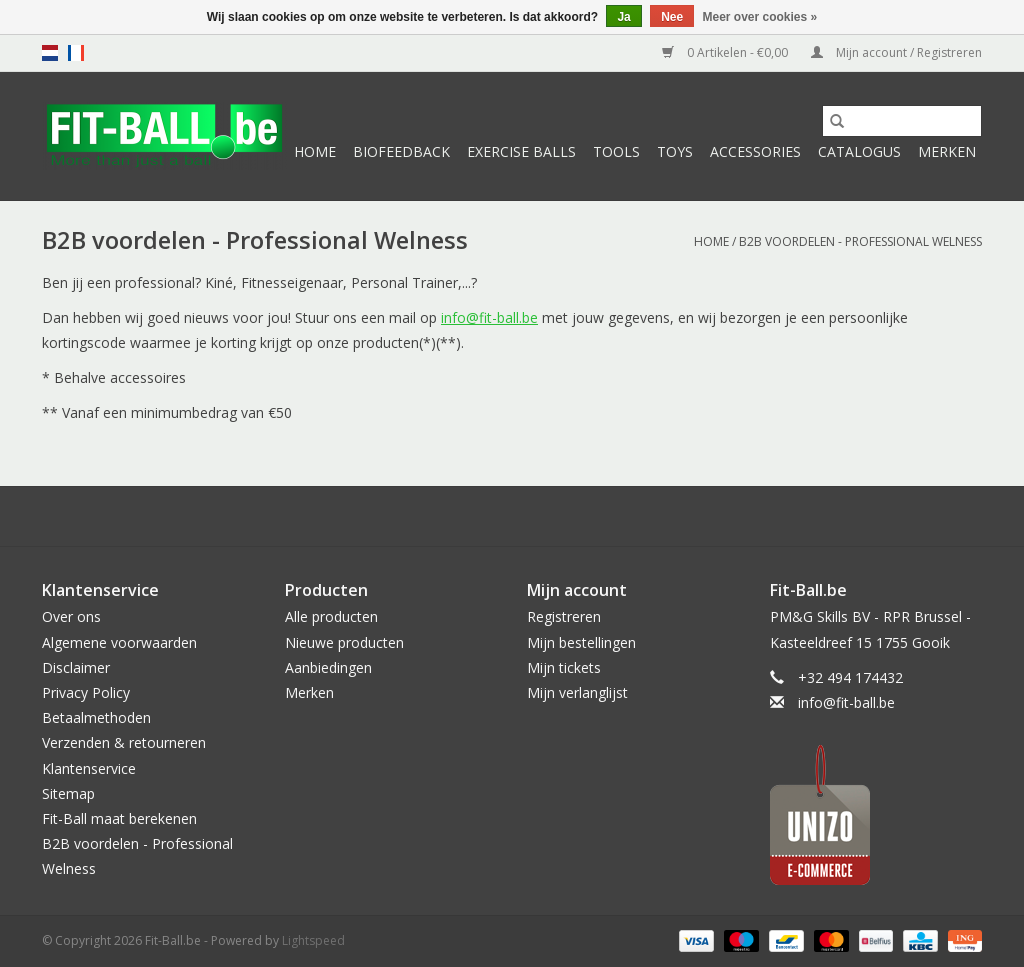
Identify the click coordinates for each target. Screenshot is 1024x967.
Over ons (71, 616)
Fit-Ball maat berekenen (119, 818)
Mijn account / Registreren (896, 52)
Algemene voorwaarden (119, 642)
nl (50, 53)
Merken (947, 151)
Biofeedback (401, 151)
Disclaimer (76, 667)
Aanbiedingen (328, 667)
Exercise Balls (521, 151)
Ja (623, 17)
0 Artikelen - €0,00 (726, 52)
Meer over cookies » (760, 17)
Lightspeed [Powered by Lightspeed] (313, 940)
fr (76, 53)
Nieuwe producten (344, 642)
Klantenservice (89, 768)
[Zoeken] (902, 121)
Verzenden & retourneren (124, 742)
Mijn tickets (564, 667)
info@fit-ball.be (489, 317)
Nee (672, 17)
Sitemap (68, 793)
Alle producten (331, 616)
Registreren (564, 616)
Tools (616, 151)
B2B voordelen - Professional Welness (860, 241)
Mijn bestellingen (581, 642)
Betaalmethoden (96, 717)
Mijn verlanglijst (577, 692)
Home (315, 151)
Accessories (755, 151)
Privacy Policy (86, 692)
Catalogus (859, 151)
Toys (675, 151)
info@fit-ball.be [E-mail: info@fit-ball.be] (846, 702)
